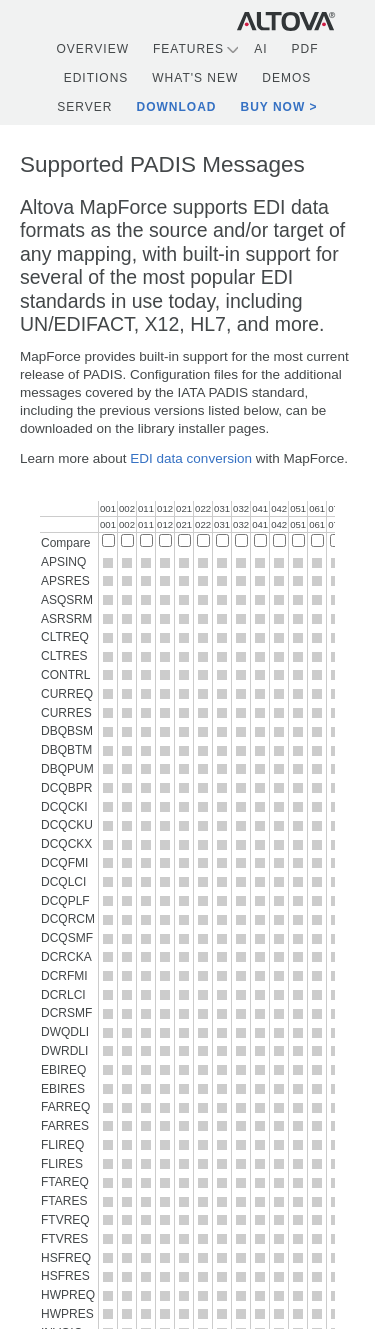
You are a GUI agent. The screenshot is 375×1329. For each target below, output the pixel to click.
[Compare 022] (203, 540)
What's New (195, 78)
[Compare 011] (146, 540)
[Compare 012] (165, 540)
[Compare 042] (279, 540)
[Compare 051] (298, 540)
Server (84, 107)
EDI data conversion (191, 458)
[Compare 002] (127, 540)
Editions (96, 78)
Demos (286, 78)
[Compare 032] (241, 540)
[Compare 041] (260, 540)
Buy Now (273, 107)
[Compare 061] (317, 540)
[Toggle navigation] (355, 20)
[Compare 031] (222, 540)
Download (177, 107)
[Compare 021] (184, 540)
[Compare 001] (108, 540)
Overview (93, 49)
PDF (304, 49)
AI (260, 49)
